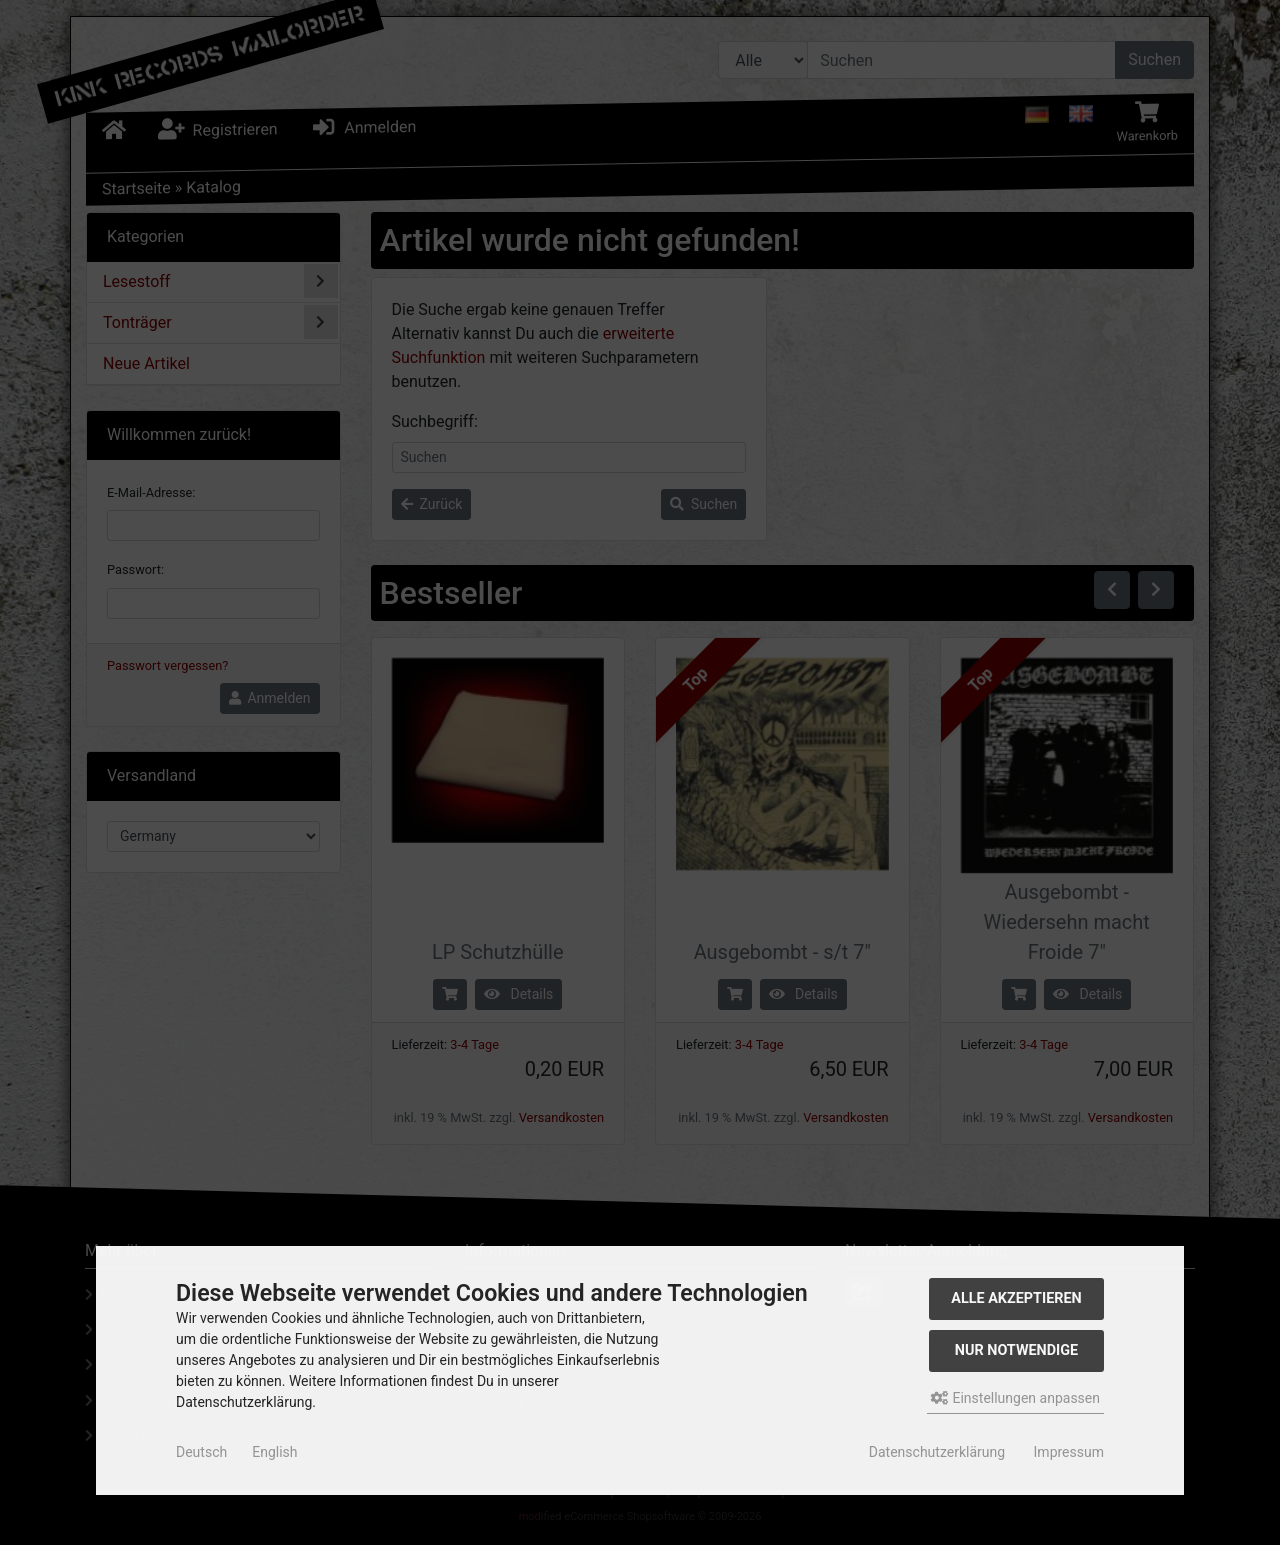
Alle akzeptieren (1016, 1298)
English (274, 1452)
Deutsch (201, 1452)
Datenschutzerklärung (937, 1452)
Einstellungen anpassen (1015, 1398)
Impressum (1069, 1452)
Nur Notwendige (1016, 1350)
